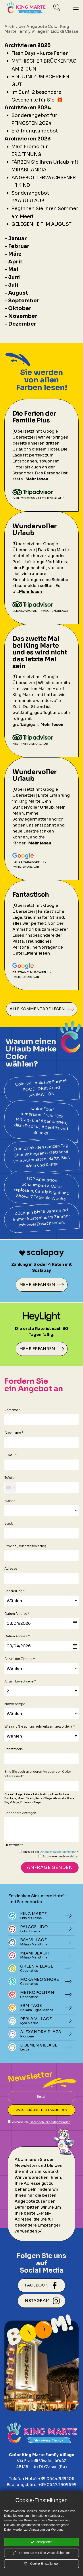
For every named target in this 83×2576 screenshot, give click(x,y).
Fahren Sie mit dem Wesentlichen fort (41, 2553)
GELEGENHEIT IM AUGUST (41, 224)
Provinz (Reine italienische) (25, 1545)
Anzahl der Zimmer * (19, 1658)
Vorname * (12, 1410)
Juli (13, 285)
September (23, 300)
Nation (9, 1500)
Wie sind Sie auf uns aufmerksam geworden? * (39, 1726)
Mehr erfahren (41, 1284)
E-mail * (10, 1455)
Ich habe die (40, 2121)
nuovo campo (14, 1703)
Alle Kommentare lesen (42, 1009)
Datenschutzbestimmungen (58, 1851)
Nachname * (13, 1433)
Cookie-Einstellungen (41, 2564)
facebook (41, 2284)
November (22, 316)
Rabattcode (13, 1748)
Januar (17, 238)
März (14, 254)
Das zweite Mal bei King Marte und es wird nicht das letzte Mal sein (39, 652)
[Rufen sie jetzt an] (58, 7)
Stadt (8, 1523)
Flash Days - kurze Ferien (40, 53)
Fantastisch (30, 894)
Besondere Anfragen (20, 1812)
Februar (18, 246)
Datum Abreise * (17, 1636)
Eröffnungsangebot (35, 131)
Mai (13, 269)
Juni (14, 277)
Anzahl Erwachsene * (20, 1681)
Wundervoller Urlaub (34, 529)
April (15, 261)
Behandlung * (14, 1590)
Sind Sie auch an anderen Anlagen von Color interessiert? (37, 1773)
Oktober (19, 308)
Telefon (10, 1478)
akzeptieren (41, 2542)
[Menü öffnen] (76, 8)
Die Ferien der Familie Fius (34, 417)
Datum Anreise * (17, 1613)
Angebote (25, 2200)
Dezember (22, 323)
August (18, 293)
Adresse (10, 1568)
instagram (41, 2300)
